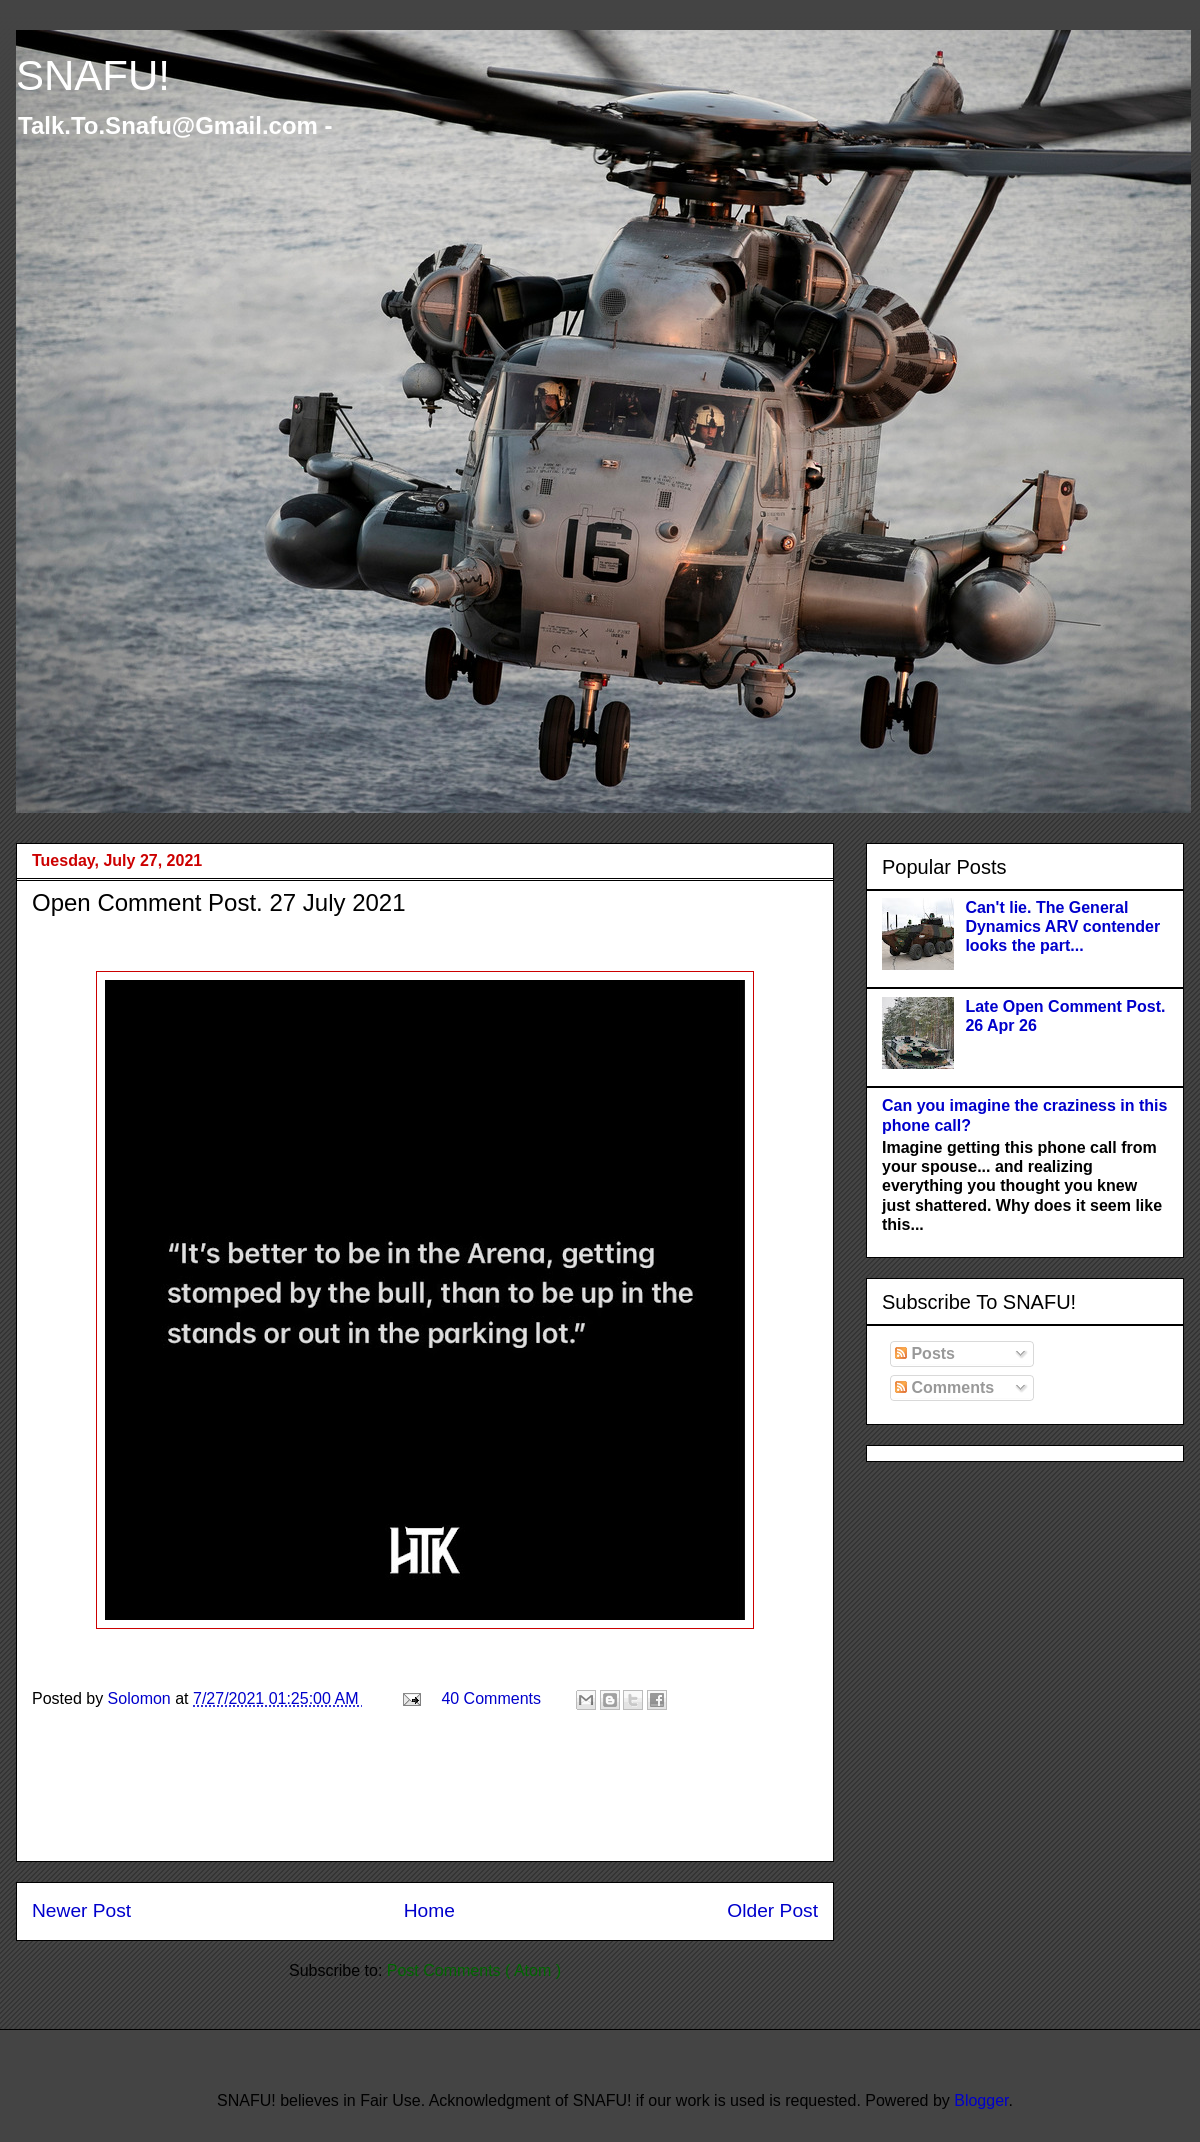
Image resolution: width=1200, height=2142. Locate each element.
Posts (925, 1353)
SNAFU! (93, 75)
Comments (944, 1387)
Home (429, 1910)
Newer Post (81, 1910)
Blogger (981, 2100)
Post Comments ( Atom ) (474, 1970)
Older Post (772, 1910)
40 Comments (491, 1698)
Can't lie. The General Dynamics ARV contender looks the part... (1062, 926)
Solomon (142, 1698)
